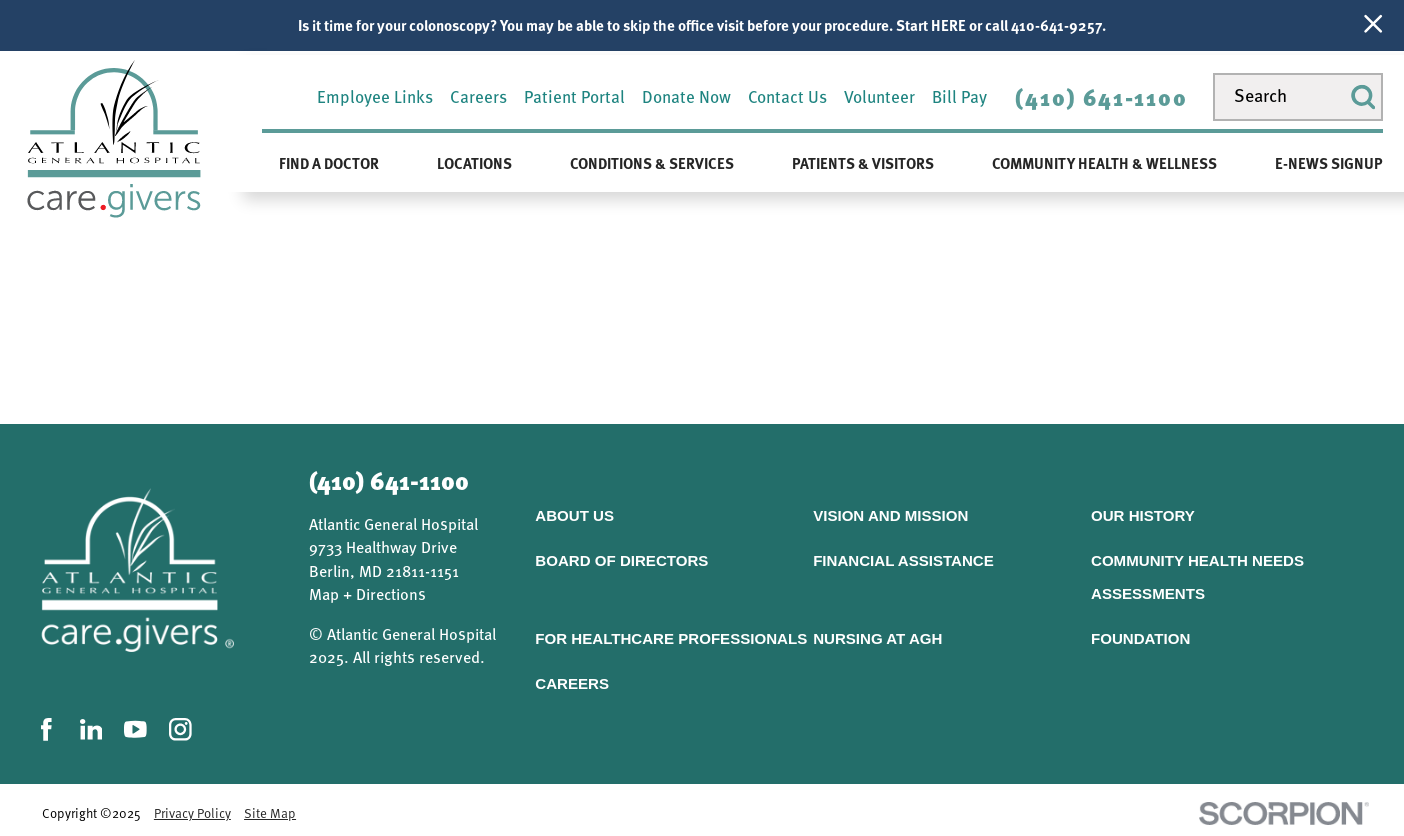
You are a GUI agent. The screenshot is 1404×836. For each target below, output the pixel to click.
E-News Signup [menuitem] (1329, 163)
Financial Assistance (903, 560)
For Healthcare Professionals (671, 638)
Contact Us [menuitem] (787, 96)
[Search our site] (1298, 97)
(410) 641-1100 (1101, 97)
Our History (1143, 515)
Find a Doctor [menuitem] (329, 163)
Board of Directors (621, 560)
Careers (572, 683)
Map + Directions (367, 594)
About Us (574, 515)
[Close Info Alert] (1373, 25)
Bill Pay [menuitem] (959, 96)
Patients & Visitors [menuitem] (863, 163)
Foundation (1140, 638)
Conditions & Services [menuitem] (652, 163)
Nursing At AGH (877, 638)
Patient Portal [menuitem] (574, 96)
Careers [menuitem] (478, 96)
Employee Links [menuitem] (375, 96)
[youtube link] (135, 729)
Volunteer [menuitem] (879, 96)
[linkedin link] (91, 729)
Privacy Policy (192, 813)
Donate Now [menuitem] (686, 96)
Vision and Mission (890, 515)
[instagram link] (180, 729)
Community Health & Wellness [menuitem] (1104, 163)
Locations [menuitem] (474, 163)
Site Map (270, 813)
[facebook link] (46, 729)
